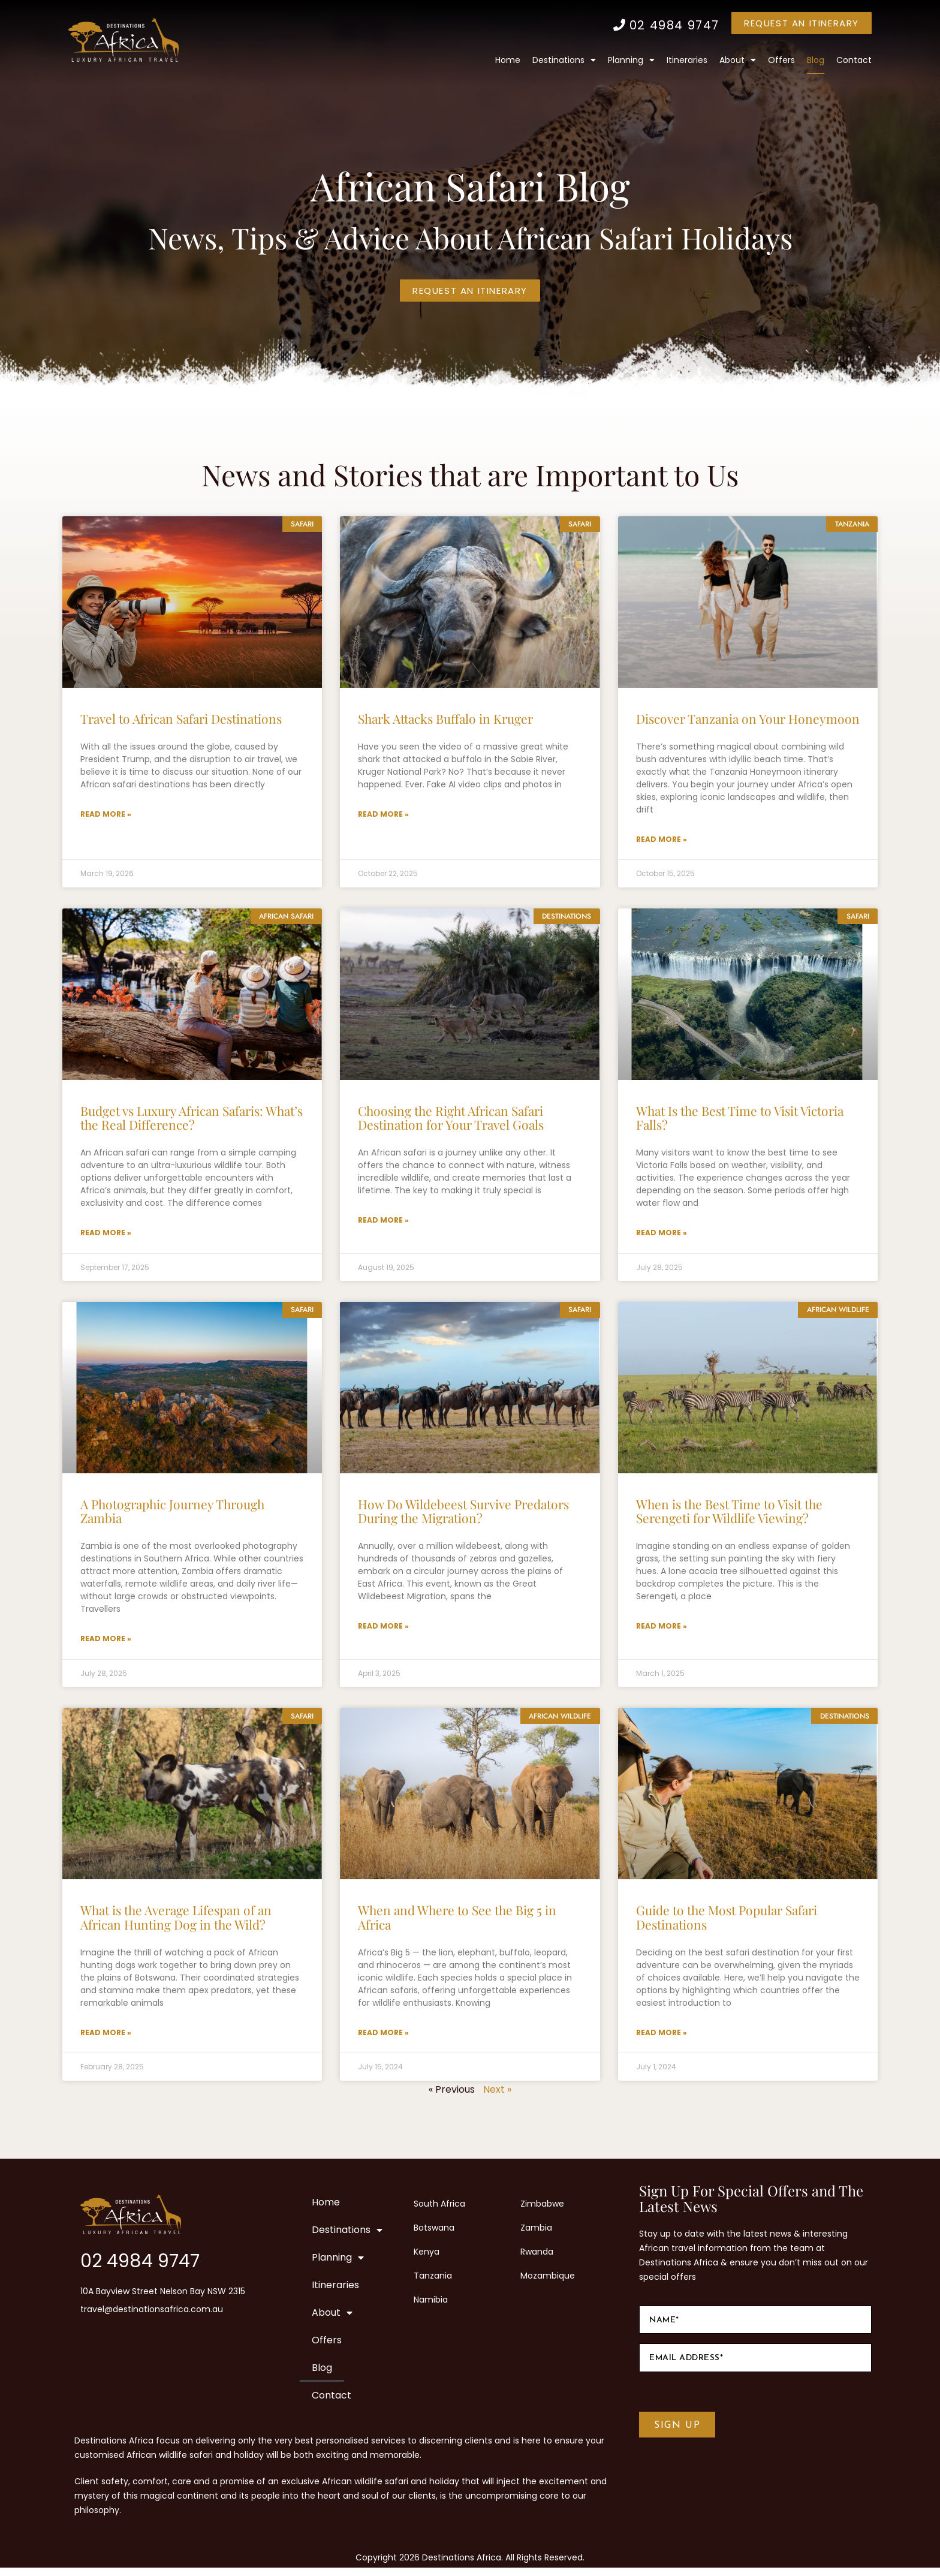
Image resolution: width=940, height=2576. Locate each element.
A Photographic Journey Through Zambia (172, 1515)
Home (507, 60)
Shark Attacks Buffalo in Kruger (445, 718)
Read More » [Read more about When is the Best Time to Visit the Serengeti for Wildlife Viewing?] (661, 1631)
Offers (781, 60)
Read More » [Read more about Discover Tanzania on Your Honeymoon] (661, 840)
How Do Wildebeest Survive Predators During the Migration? (463, 1515)
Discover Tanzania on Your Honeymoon (748, 718)
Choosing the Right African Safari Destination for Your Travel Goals (451, 1119)
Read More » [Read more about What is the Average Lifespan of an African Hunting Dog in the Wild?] (105, 2040)
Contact (854, 60)
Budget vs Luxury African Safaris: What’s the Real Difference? (191, 1119)
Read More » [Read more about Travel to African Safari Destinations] (105, 815)
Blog (815, 60)
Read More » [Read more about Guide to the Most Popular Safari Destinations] (661, 2040)
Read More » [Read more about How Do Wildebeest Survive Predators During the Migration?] (383, 1631)
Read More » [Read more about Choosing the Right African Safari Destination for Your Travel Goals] (383, 1223)
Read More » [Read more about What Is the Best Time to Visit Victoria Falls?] (661, 1235)
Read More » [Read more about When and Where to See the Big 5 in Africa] (383, 2040)
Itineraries (687, 60)
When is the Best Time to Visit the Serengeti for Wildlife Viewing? (729, 1515)
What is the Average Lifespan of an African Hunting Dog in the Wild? (176, 1923)
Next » (497, 2098)
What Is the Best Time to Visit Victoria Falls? (739, 1119)
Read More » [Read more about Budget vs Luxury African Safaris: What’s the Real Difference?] (105, 1235)
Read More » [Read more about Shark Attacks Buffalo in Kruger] (383, 815)
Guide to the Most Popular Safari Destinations (726, 1923)
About (737, 60)
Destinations (564, 60)
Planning (631, 60)
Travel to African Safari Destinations (181, 718)
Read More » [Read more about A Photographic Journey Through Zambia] (105, 1644)
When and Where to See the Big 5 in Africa (457, 1923)
